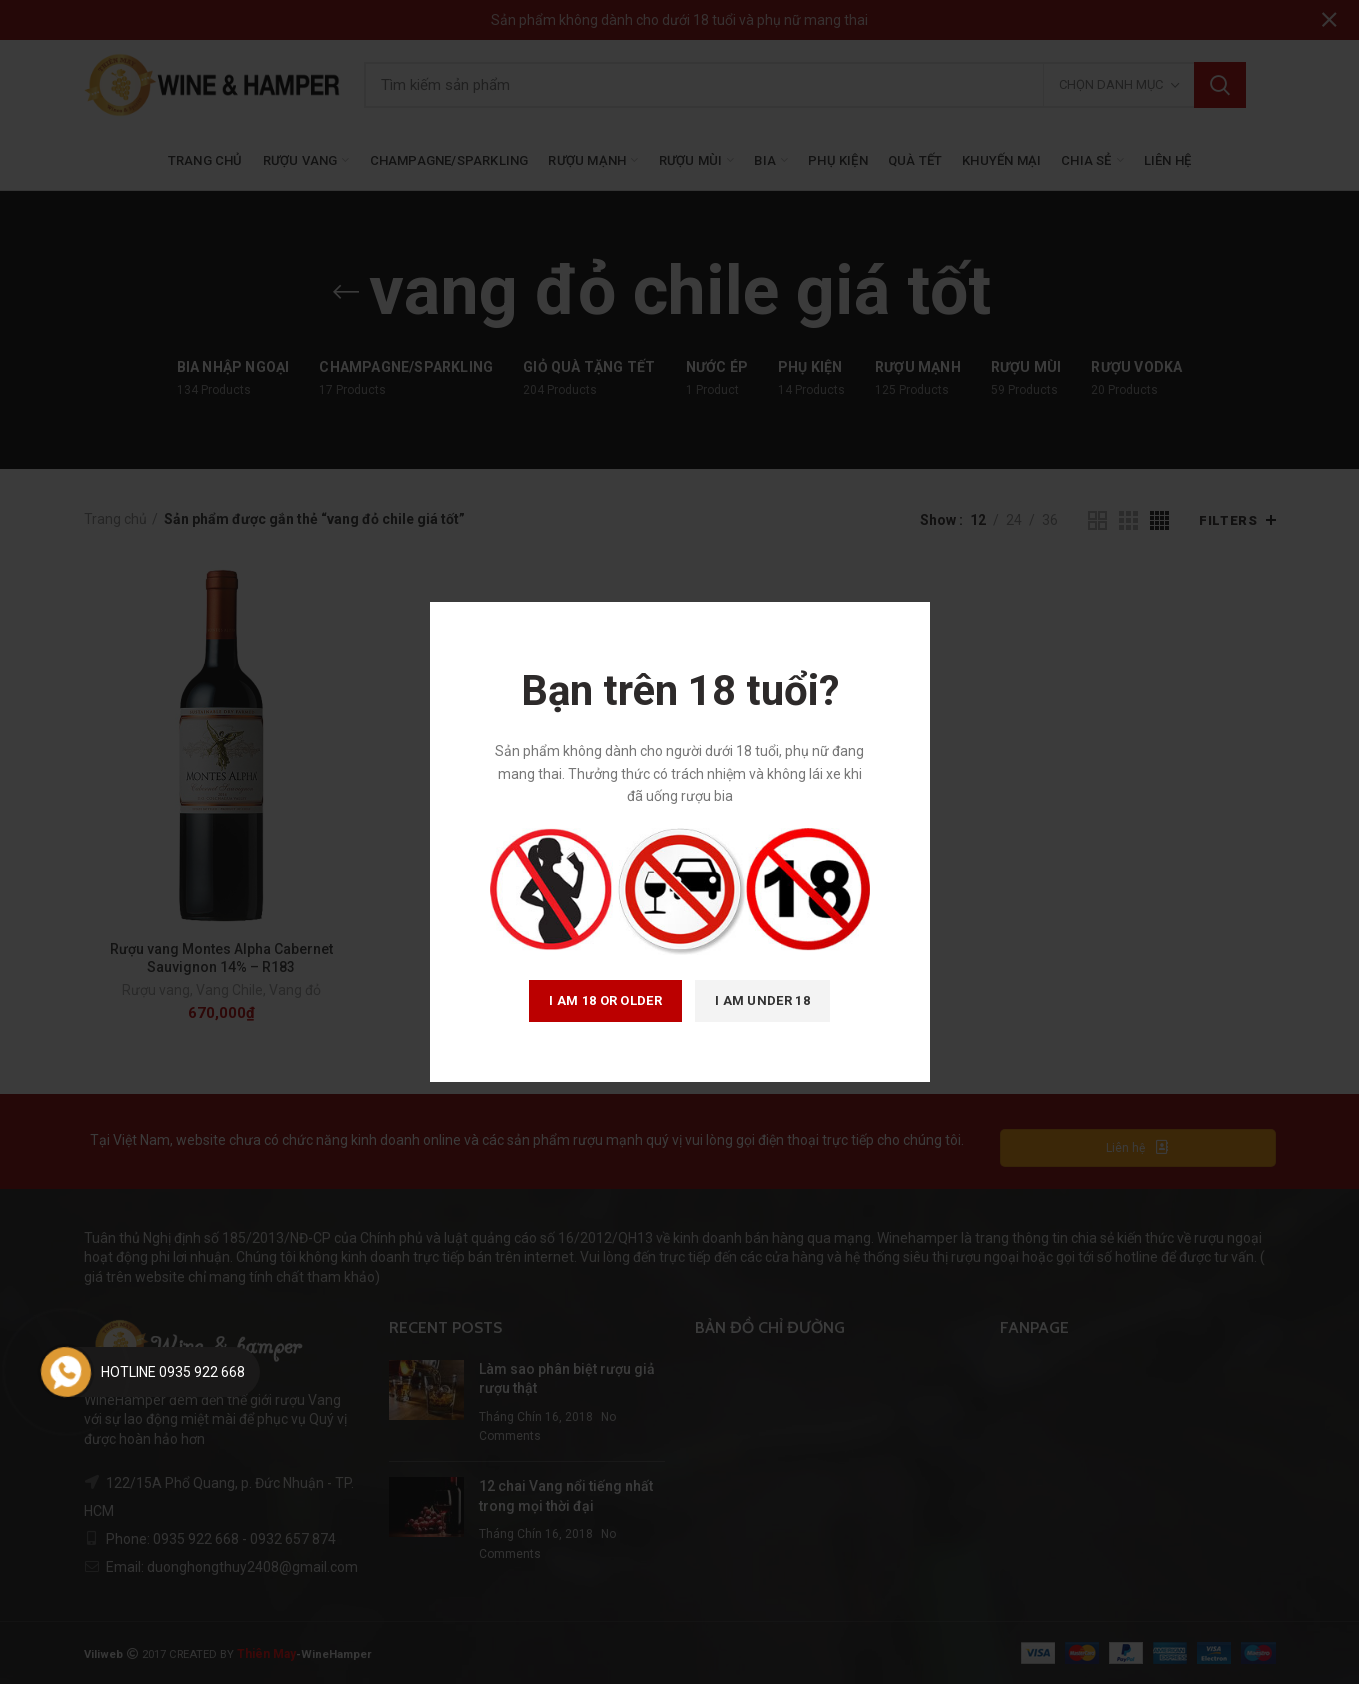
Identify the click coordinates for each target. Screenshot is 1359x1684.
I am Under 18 (762, 1000)
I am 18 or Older (605, 1000)
